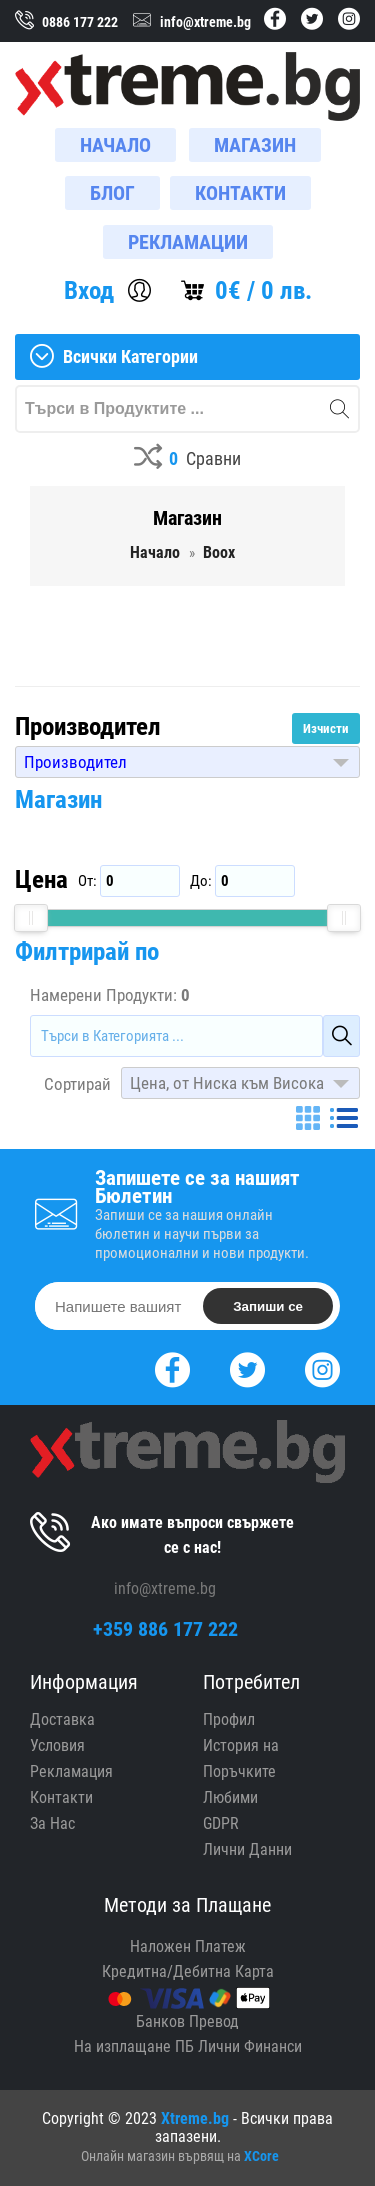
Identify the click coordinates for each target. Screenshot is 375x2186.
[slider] (31, 918)
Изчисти (326, 728)
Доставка (62, 1719)
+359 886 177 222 (165, 1629)
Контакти (61, 1797)
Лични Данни (247, 1849)
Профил (229, 1719)
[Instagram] (322, 1367)
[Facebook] (172, 1367)
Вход (89, 290)
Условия (57, 1745)
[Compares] (187, 459)
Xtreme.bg (195, 2118)
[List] (344, 1118)
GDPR (221, 1823)
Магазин (58, 799)
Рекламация (71, 1771)
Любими (230, 1797)
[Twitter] (247, 1367)
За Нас (52, 1823)
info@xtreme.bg (165, 1588)
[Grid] (308, 1118)
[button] (187, 762)
